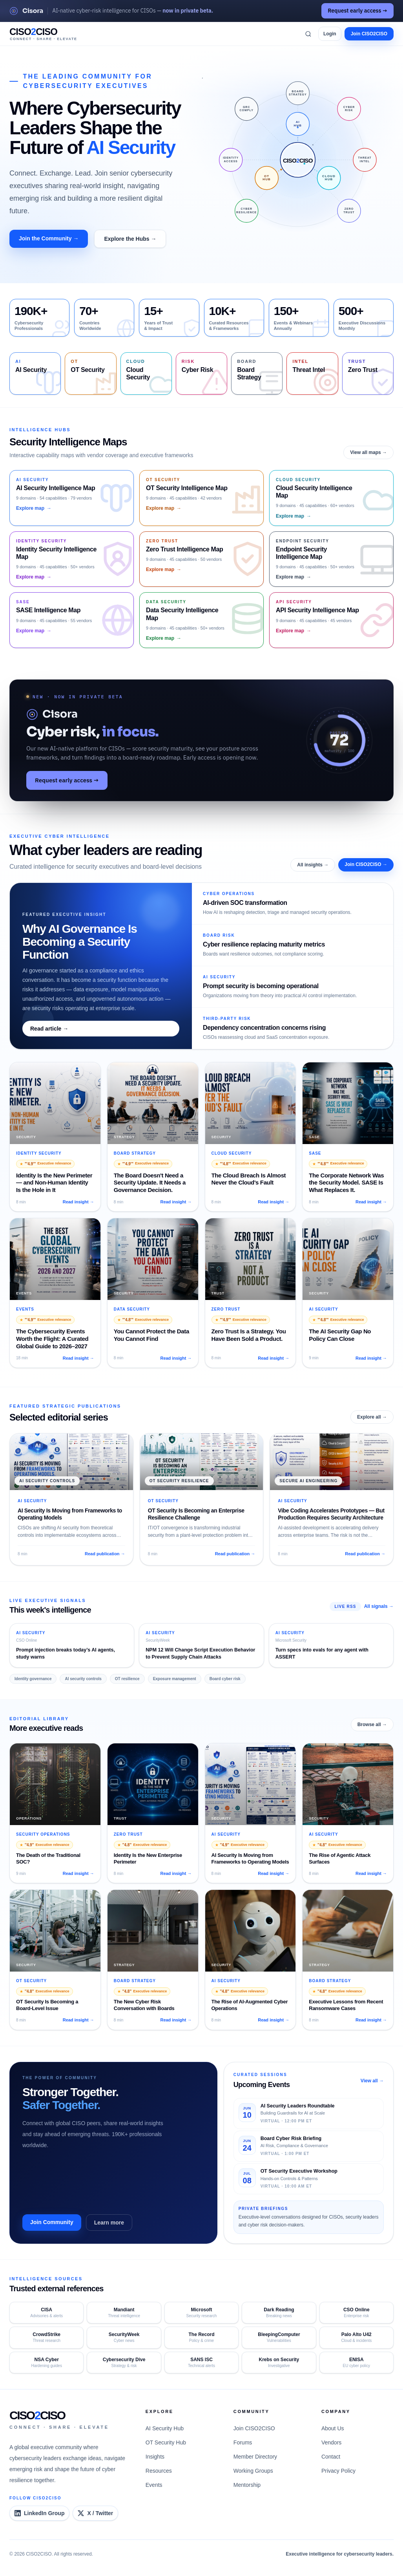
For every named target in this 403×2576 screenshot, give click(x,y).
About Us (332, 2428)
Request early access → (357, 10)
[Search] (308, 34)
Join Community (51, 2222)
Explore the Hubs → (130, 239)
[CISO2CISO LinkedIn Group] (39, 2513)
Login (329, 34)
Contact (330, 2456)
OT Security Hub (166, 2442)
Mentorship (247, 2485)
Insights (155, 2456)
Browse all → (372, 1724)
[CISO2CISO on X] (95, 2513)
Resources (159, 2471)
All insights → (312, 865)
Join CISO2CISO (369, 34)
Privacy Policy (338, 2471)
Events (154, 2485)
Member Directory (255, 2456)
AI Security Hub (165, 2428)
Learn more (109, 2222)
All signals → (379, 1606)
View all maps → (368, 452)
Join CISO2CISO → (366, 864)
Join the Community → (48, 238)
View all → (372, 2081)
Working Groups (253, 2471)
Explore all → (372, 1417)
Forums (242, 2442)
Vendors (331, 2442)
